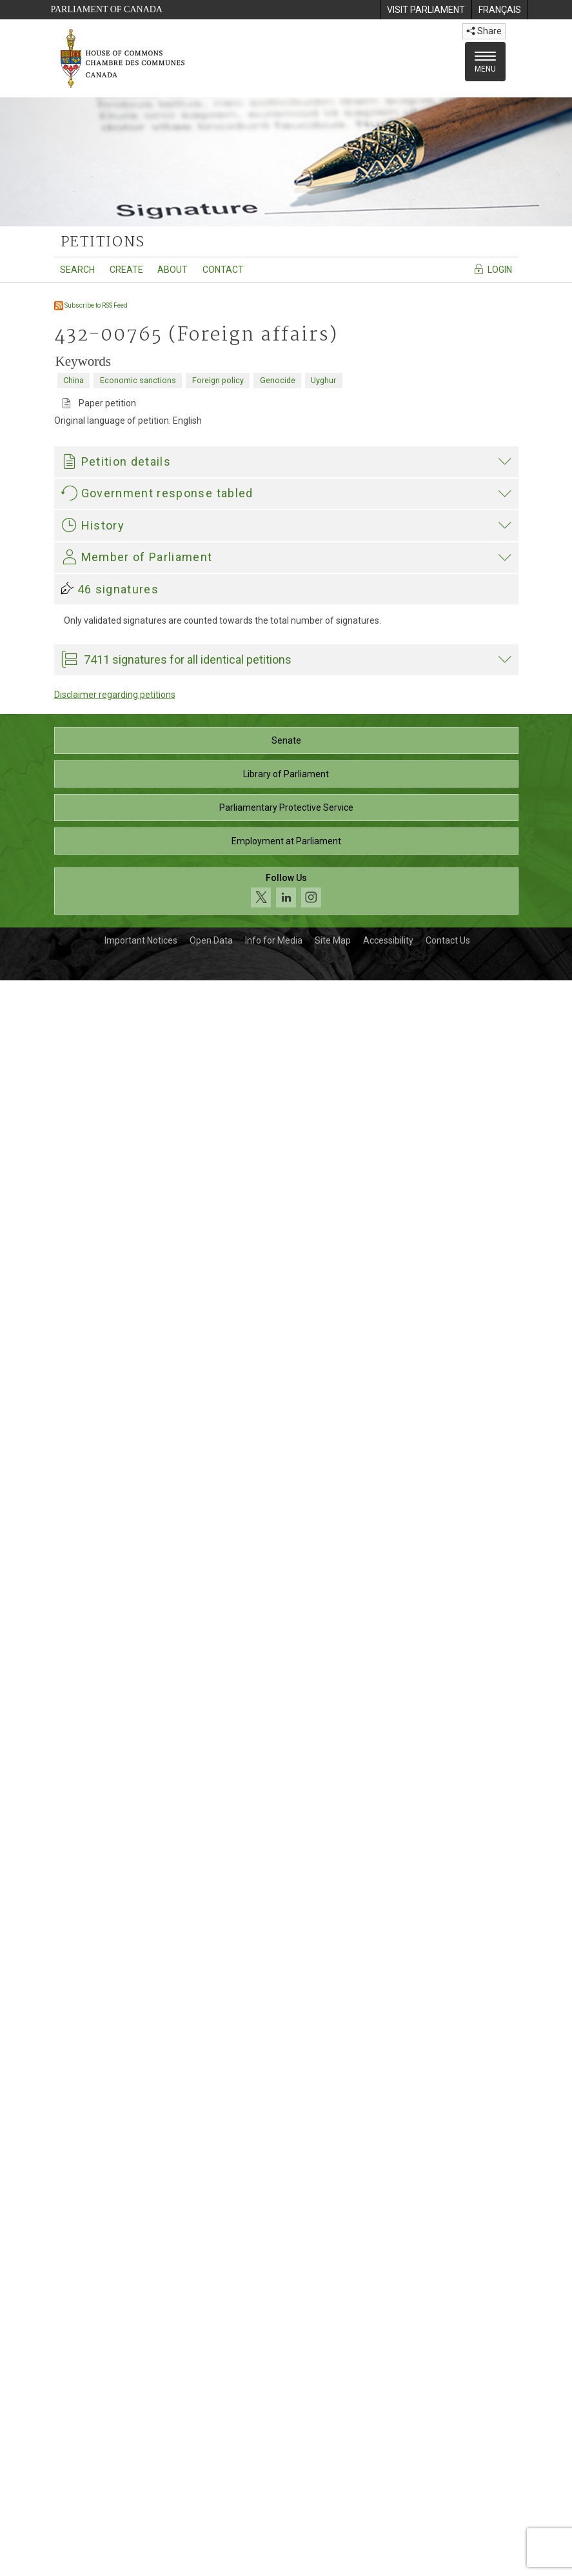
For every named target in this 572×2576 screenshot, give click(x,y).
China (73, 380)
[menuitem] (425, 9)
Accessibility (388, 2536)
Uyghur (323, 380)
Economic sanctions (138, 380)
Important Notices (140, 2536)
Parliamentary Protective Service (286, 2403)
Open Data (211, 2536)
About (172, 269)
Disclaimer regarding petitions (114, 2290)
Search (77, 269)
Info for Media (273, 2536)
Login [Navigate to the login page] (492, 269)
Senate (286, 2336)
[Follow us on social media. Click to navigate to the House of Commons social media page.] (286, 2486)
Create (126, 269)
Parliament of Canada (107, 9)
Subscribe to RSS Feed (91, 305)
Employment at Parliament (286, 2437)
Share (484, 31)
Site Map (333, 2536)
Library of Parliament (286, 2369)
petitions (103, 242)
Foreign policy (218, 380)
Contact (223, 269)
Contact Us (448, 2536)
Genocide (277, 380)
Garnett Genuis (95, 1944)
